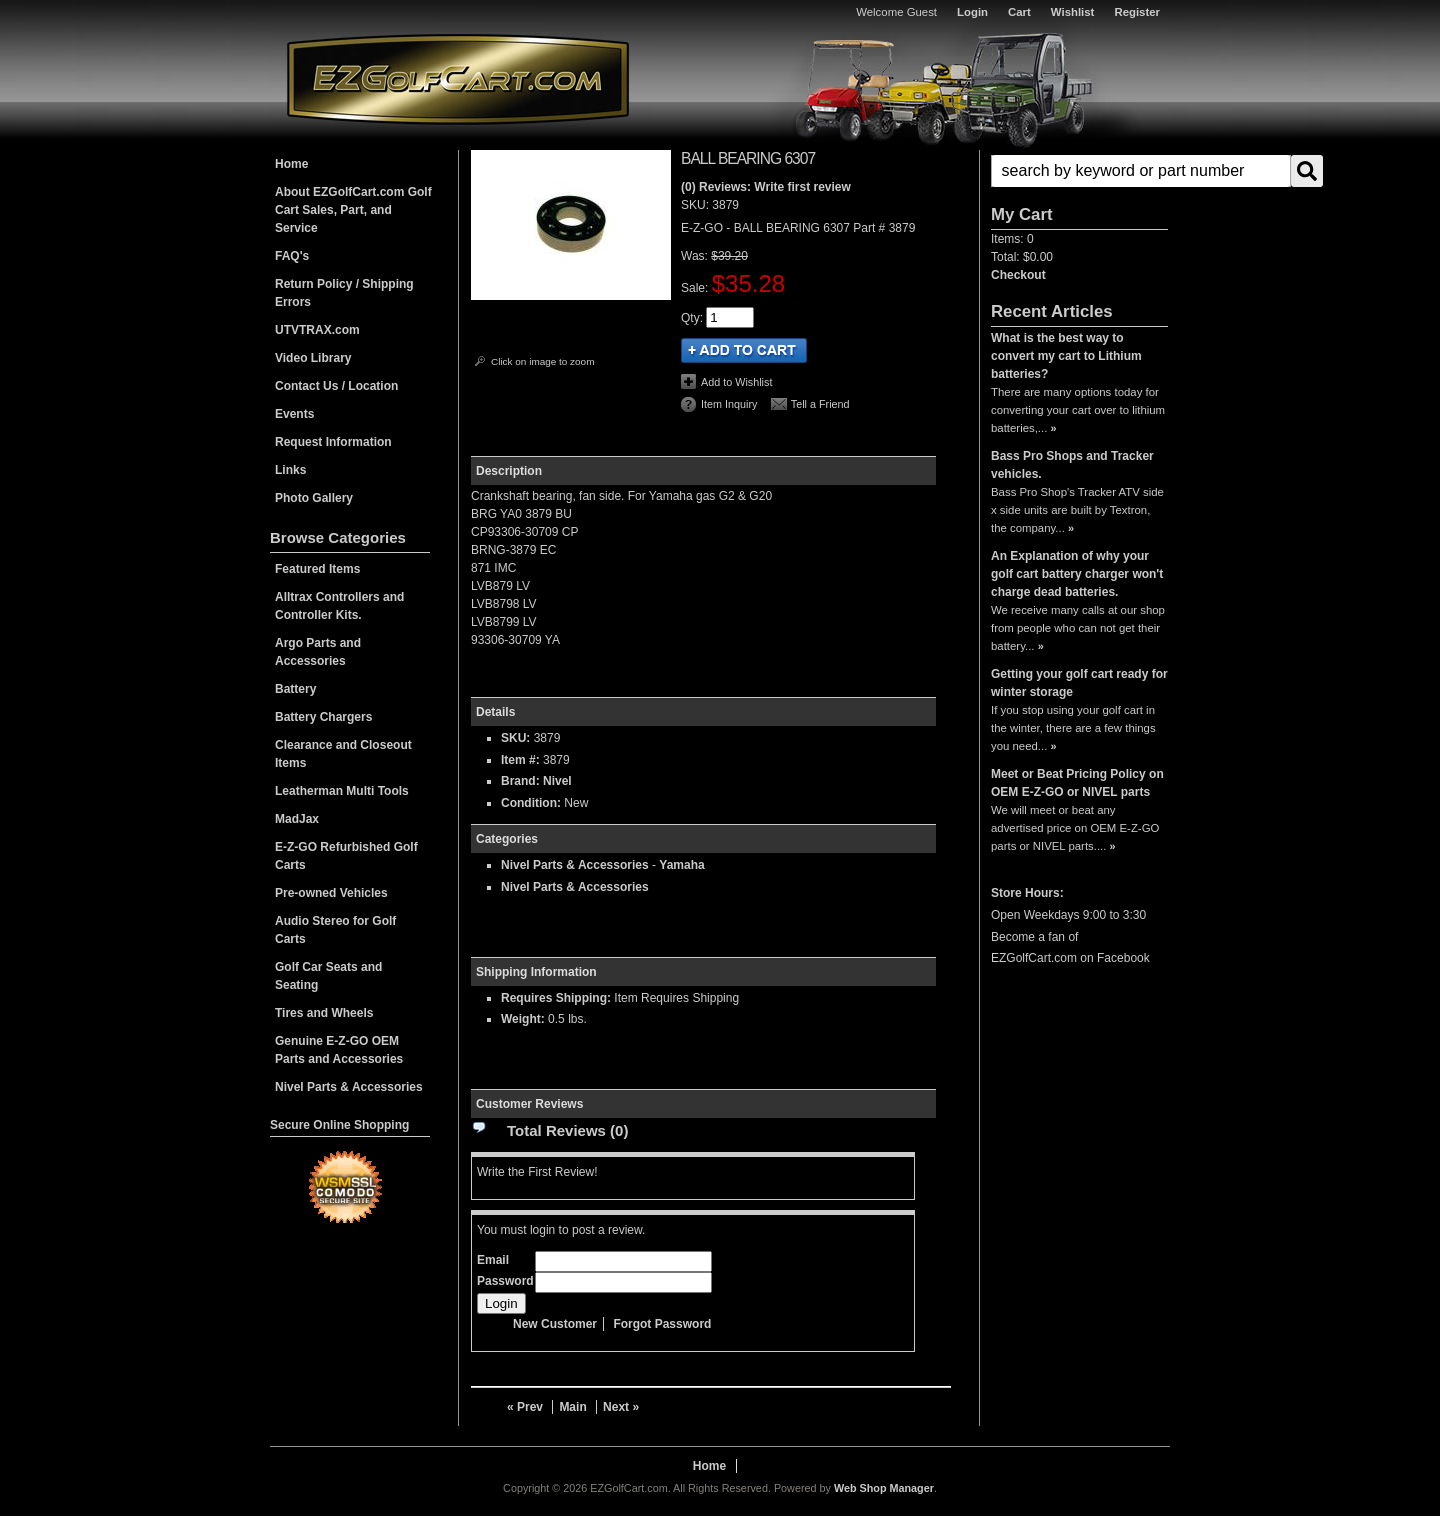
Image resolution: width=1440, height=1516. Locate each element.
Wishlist (1073, 12)
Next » (621, 1407)
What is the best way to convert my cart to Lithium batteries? (1066, 356)
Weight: (523, 1019)
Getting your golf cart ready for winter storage (1079, 683)
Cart (1019, 12)
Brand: (520, 781)
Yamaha (681, 865)
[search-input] (1141, 171)
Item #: (522, 760)
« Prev (525, 1407)
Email (493, 1260)
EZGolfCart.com (458, 78)
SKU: (696, 205)
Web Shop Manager (884, 1488)
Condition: (531, 803)
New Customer (555, 1324)
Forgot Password (662, 1324)
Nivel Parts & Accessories (575, 865)
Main (572, 1407)
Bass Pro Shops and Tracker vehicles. (1072, 465)
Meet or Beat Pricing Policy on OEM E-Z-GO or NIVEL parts (1077, 783)
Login (972, 12)
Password (505, 1281)
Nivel (557, 781)
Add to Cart (744, 350)
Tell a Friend (820, 404)
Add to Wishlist (736, 382)
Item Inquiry (729, 404)
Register (1137, 12)
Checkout (1018, 275)
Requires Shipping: (556, 998)
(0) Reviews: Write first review (766, 187)
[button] (1079, 171)
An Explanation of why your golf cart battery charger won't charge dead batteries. (1077, 574)
